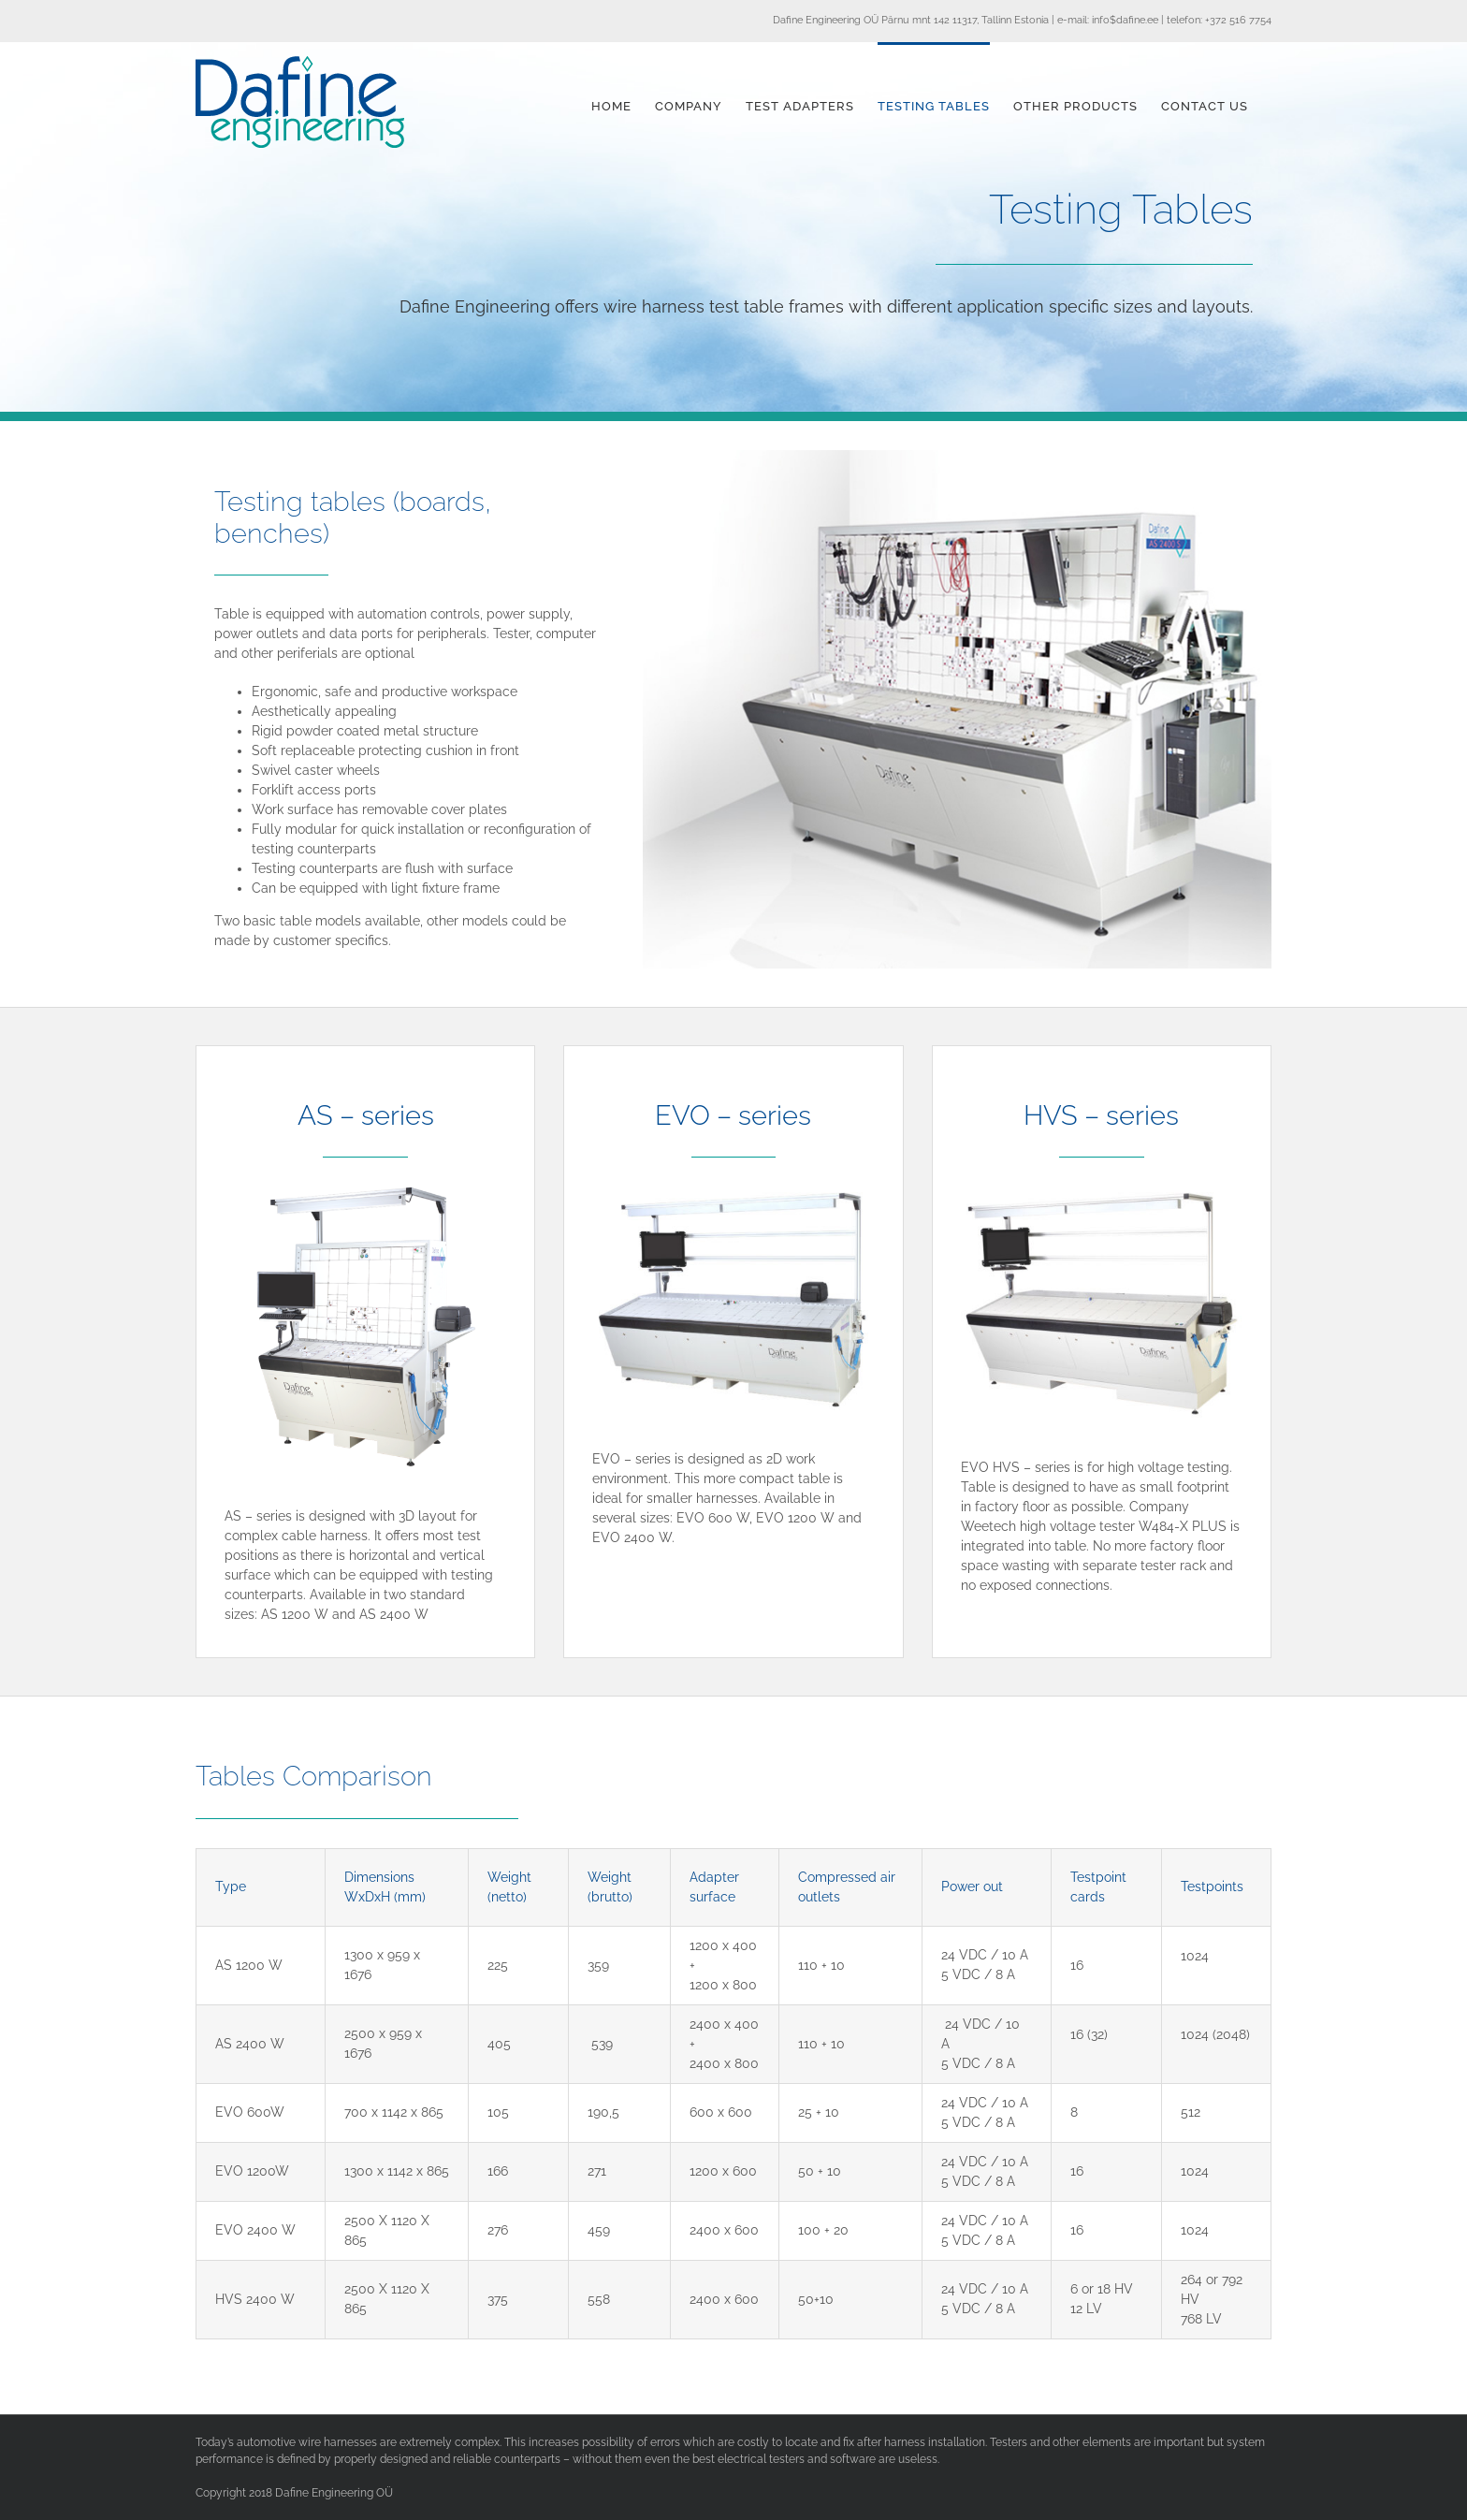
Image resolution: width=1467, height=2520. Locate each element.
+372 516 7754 (1238, 20)
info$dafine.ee (1125, 20)
